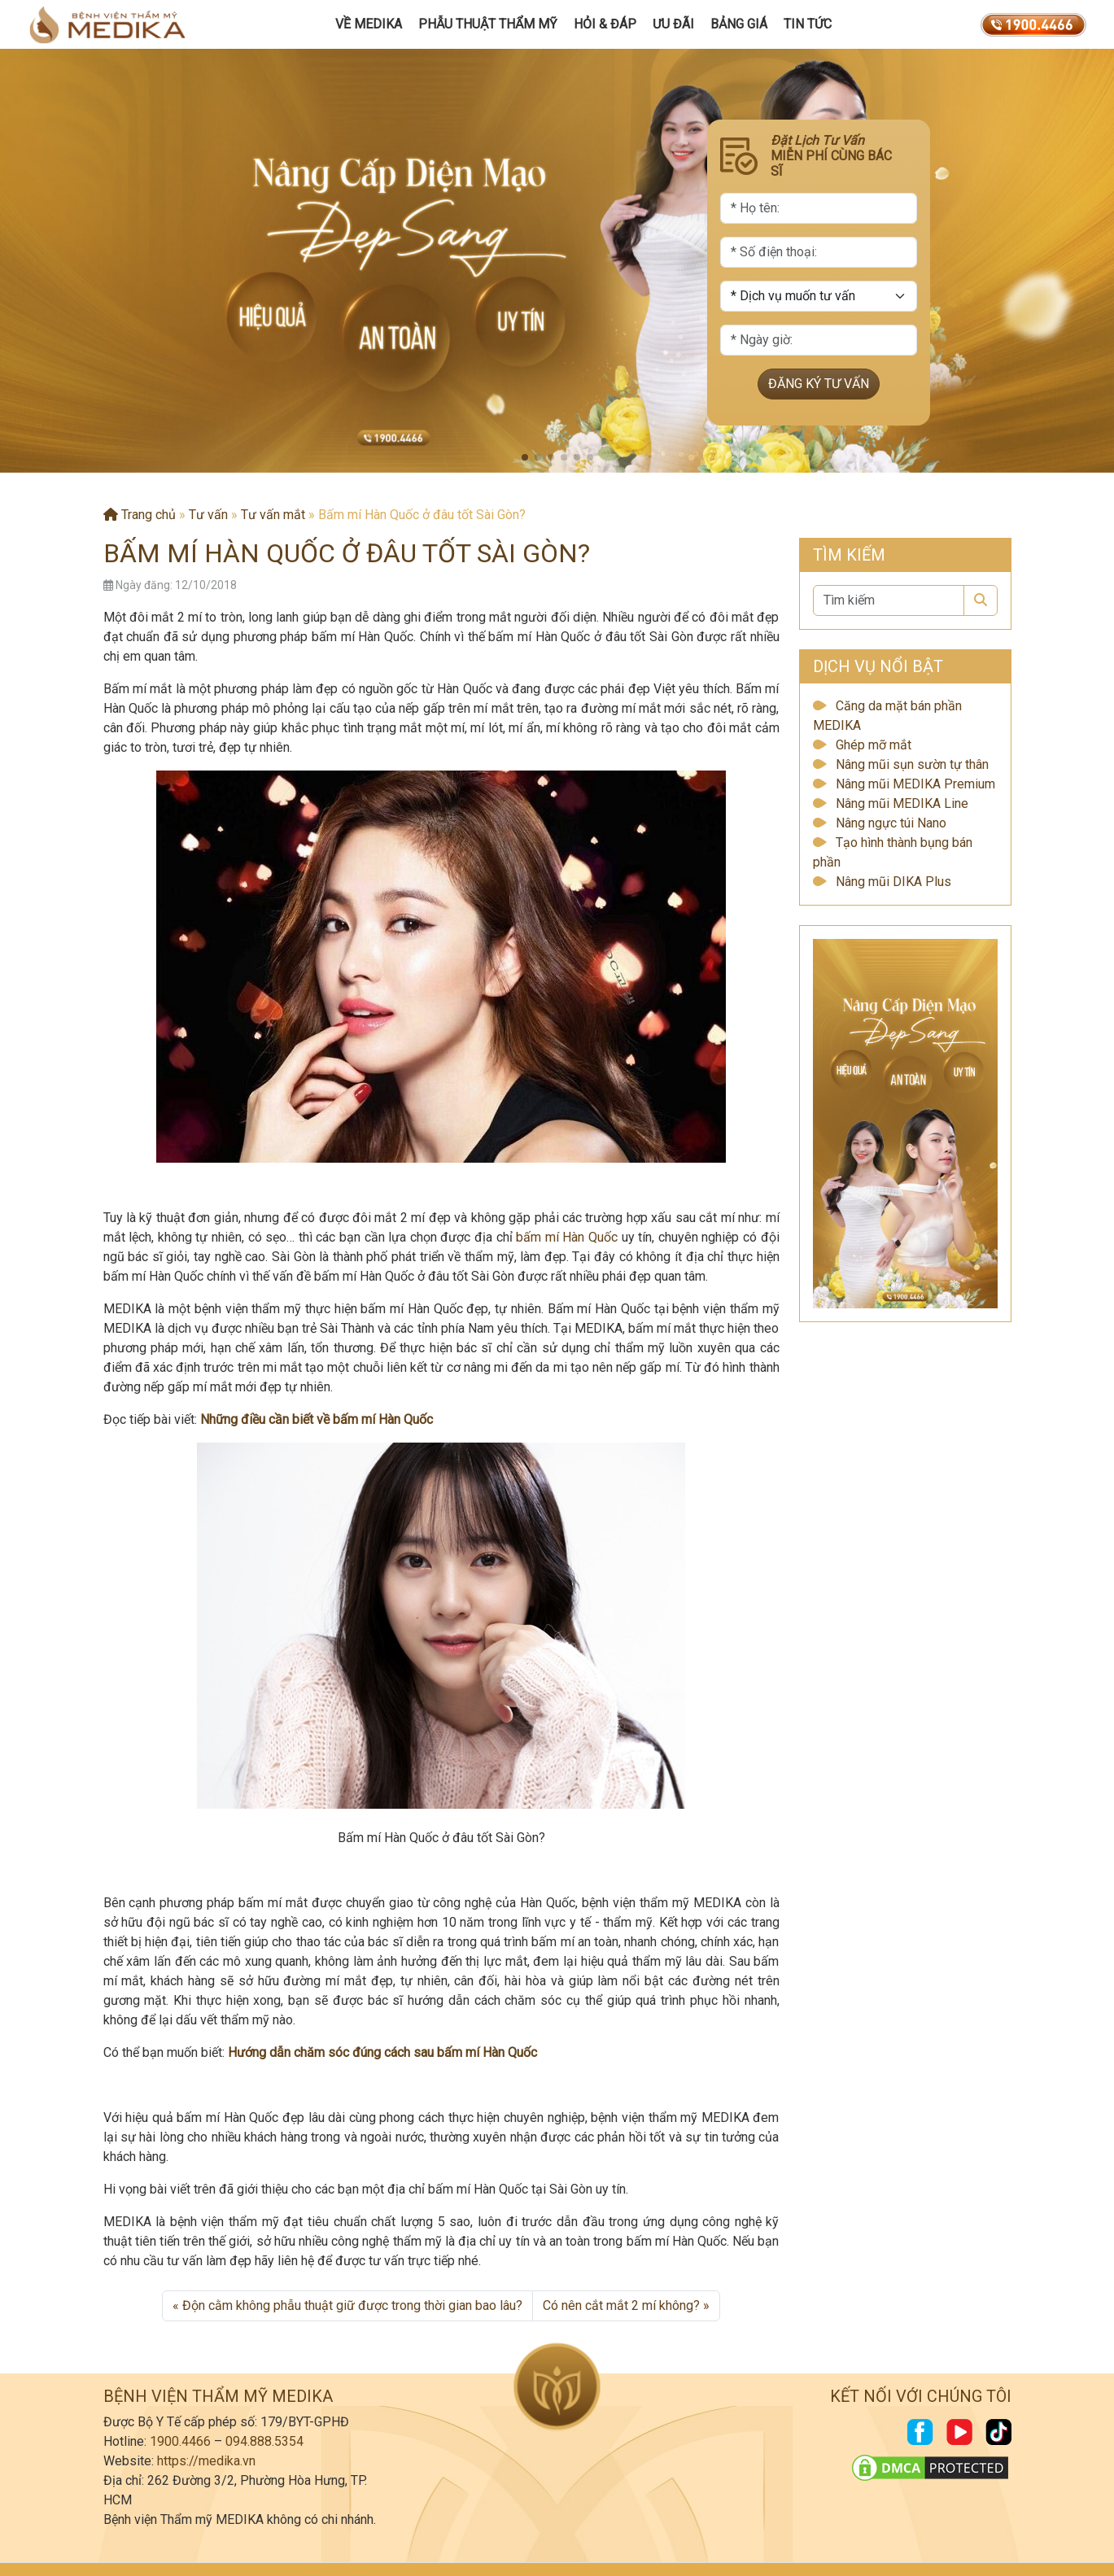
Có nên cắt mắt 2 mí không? (621, 2305)
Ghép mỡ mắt (873, 745)
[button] (525, 457)
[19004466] (1033, 24)
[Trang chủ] (107, 24)
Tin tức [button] (808, 24)
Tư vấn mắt (273, 514)
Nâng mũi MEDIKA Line (902, 803)
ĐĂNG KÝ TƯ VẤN (818, 384)
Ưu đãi (673, 24)
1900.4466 (180, 2441)
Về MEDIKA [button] (368, 24)
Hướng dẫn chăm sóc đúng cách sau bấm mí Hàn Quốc (382, 2052)
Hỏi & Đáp (605, 24)
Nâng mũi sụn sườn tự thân (912, 764)
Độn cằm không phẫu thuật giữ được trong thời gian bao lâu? (352, 2305)
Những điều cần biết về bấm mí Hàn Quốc (316, 1419)
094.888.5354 (264, 2441)
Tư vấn (208, 514)
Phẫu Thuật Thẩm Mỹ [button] (487, 24)
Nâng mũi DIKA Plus (893, 881)
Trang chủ (139, 514)
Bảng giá (738, 24)
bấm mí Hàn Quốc (567, 1237)
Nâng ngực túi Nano (891, 823)
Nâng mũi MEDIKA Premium (915, 784)
